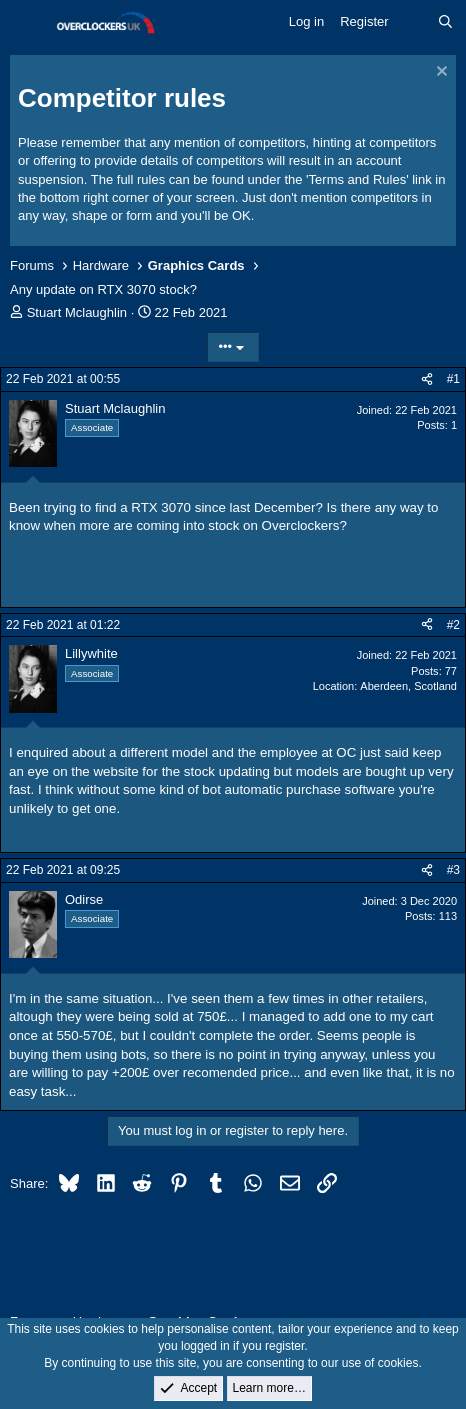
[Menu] (27, 23)
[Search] (445, 22)
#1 (453, 379)
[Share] (427, 379)
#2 (453, 625)
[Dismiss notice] (439, 73)
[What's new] (413, 22)
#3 (453, 870)
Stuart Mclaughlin (77, 312)
